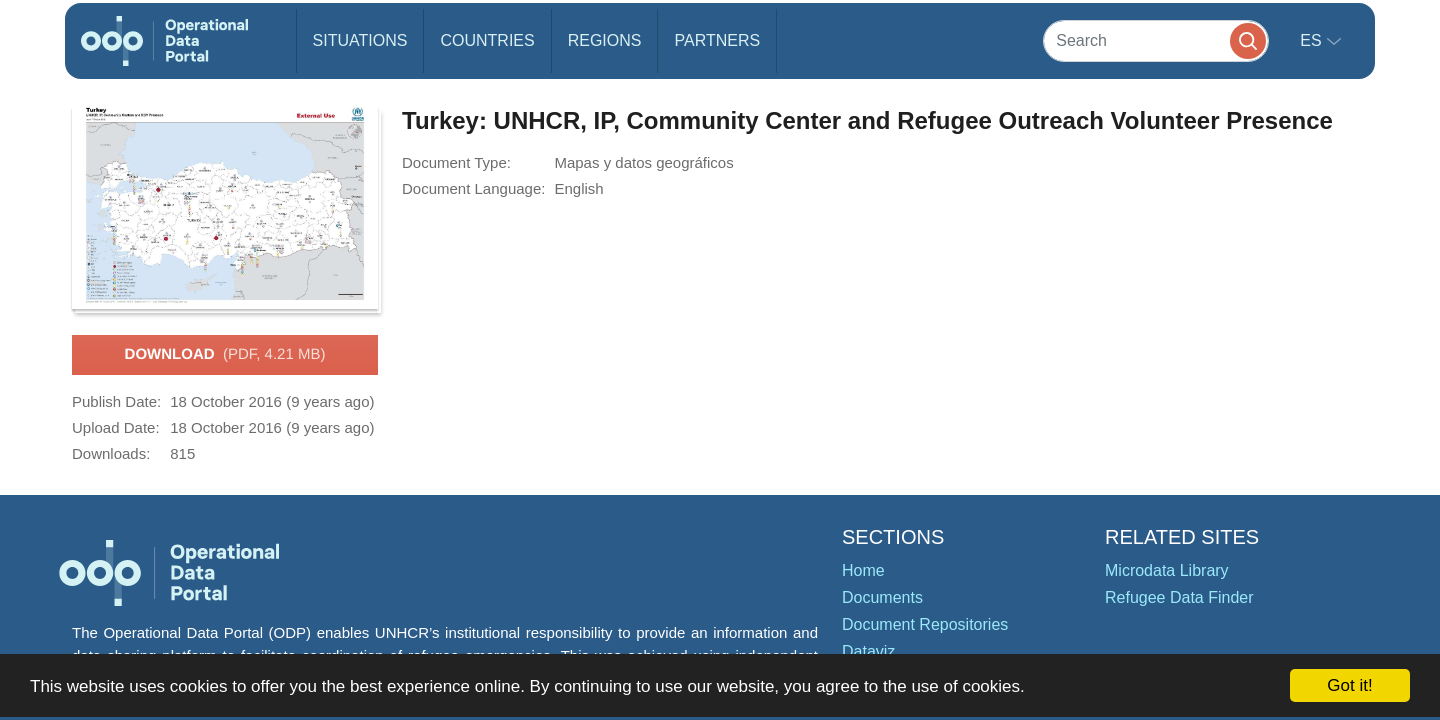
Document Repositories (925, 624)
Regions (605, 40)
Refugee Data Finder (1179, 597)
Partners (717, 40)
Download (225, 355)
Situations (360, 40)
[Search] (1156, 40)
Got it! (1349, 685)
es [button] (1313, 40)
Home (863, 570)
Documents (882, 597)
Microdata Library (1167, 570)
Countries (487, 40)
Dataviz (868, 651)
